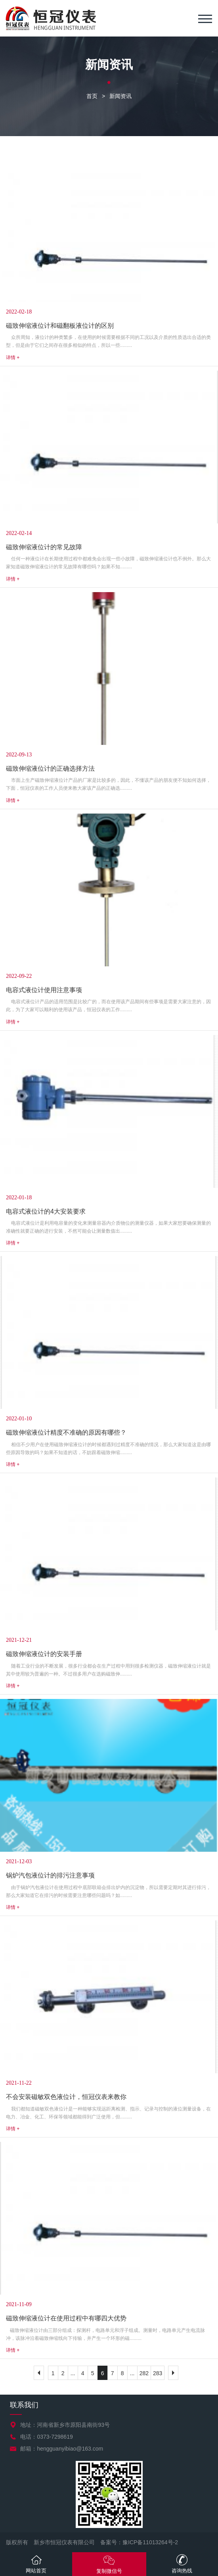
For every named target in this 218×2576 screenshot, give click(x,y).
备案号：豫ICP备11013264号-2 (139, 2542)
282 (144, 2373)
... (73, 2373)
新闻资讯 (120, 96)
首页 (92, 96)
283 (157, 2373)
